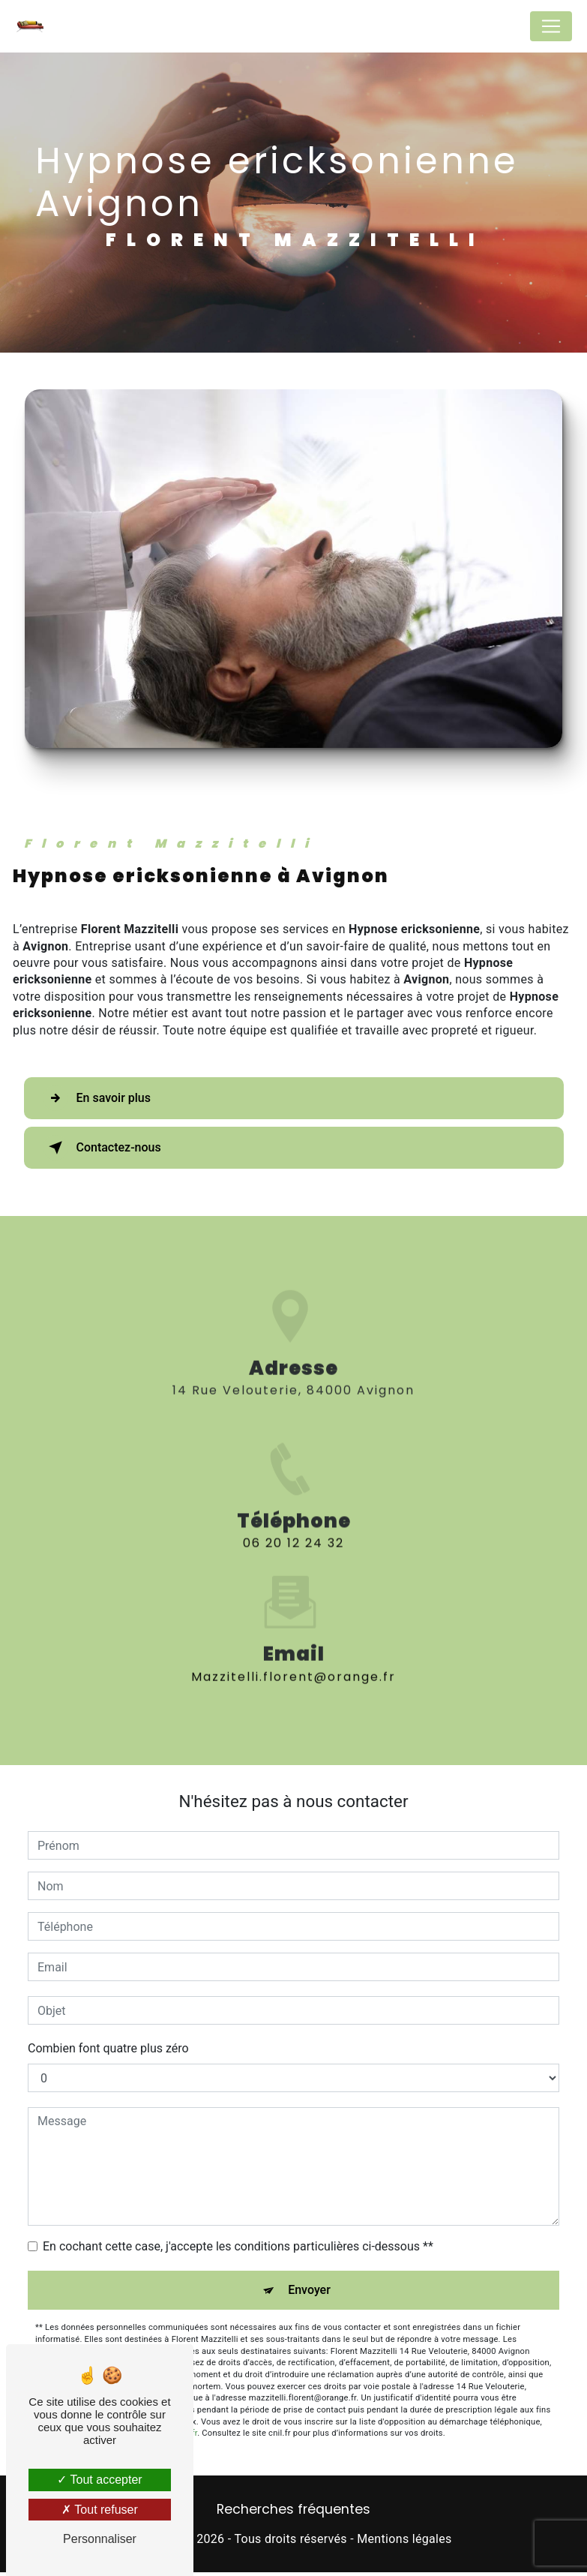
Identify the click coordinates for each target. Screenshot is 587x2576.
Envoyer (309, 2290)
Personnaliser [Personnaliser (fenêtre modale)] (99, 2538)
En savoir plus (97, 1098)
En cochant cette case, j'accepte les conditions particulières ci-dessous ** (238, 2246)
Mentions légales (404, 2539)
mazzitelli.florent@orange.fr (293, 1611)
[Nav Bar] (551, 26)
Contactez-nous (102, 1147)
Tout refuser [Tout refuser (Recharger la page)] (99, 2509)
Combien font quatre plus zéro (108, 2048)
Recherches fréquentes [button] (293, 2509)
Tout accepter (99, 2479)
